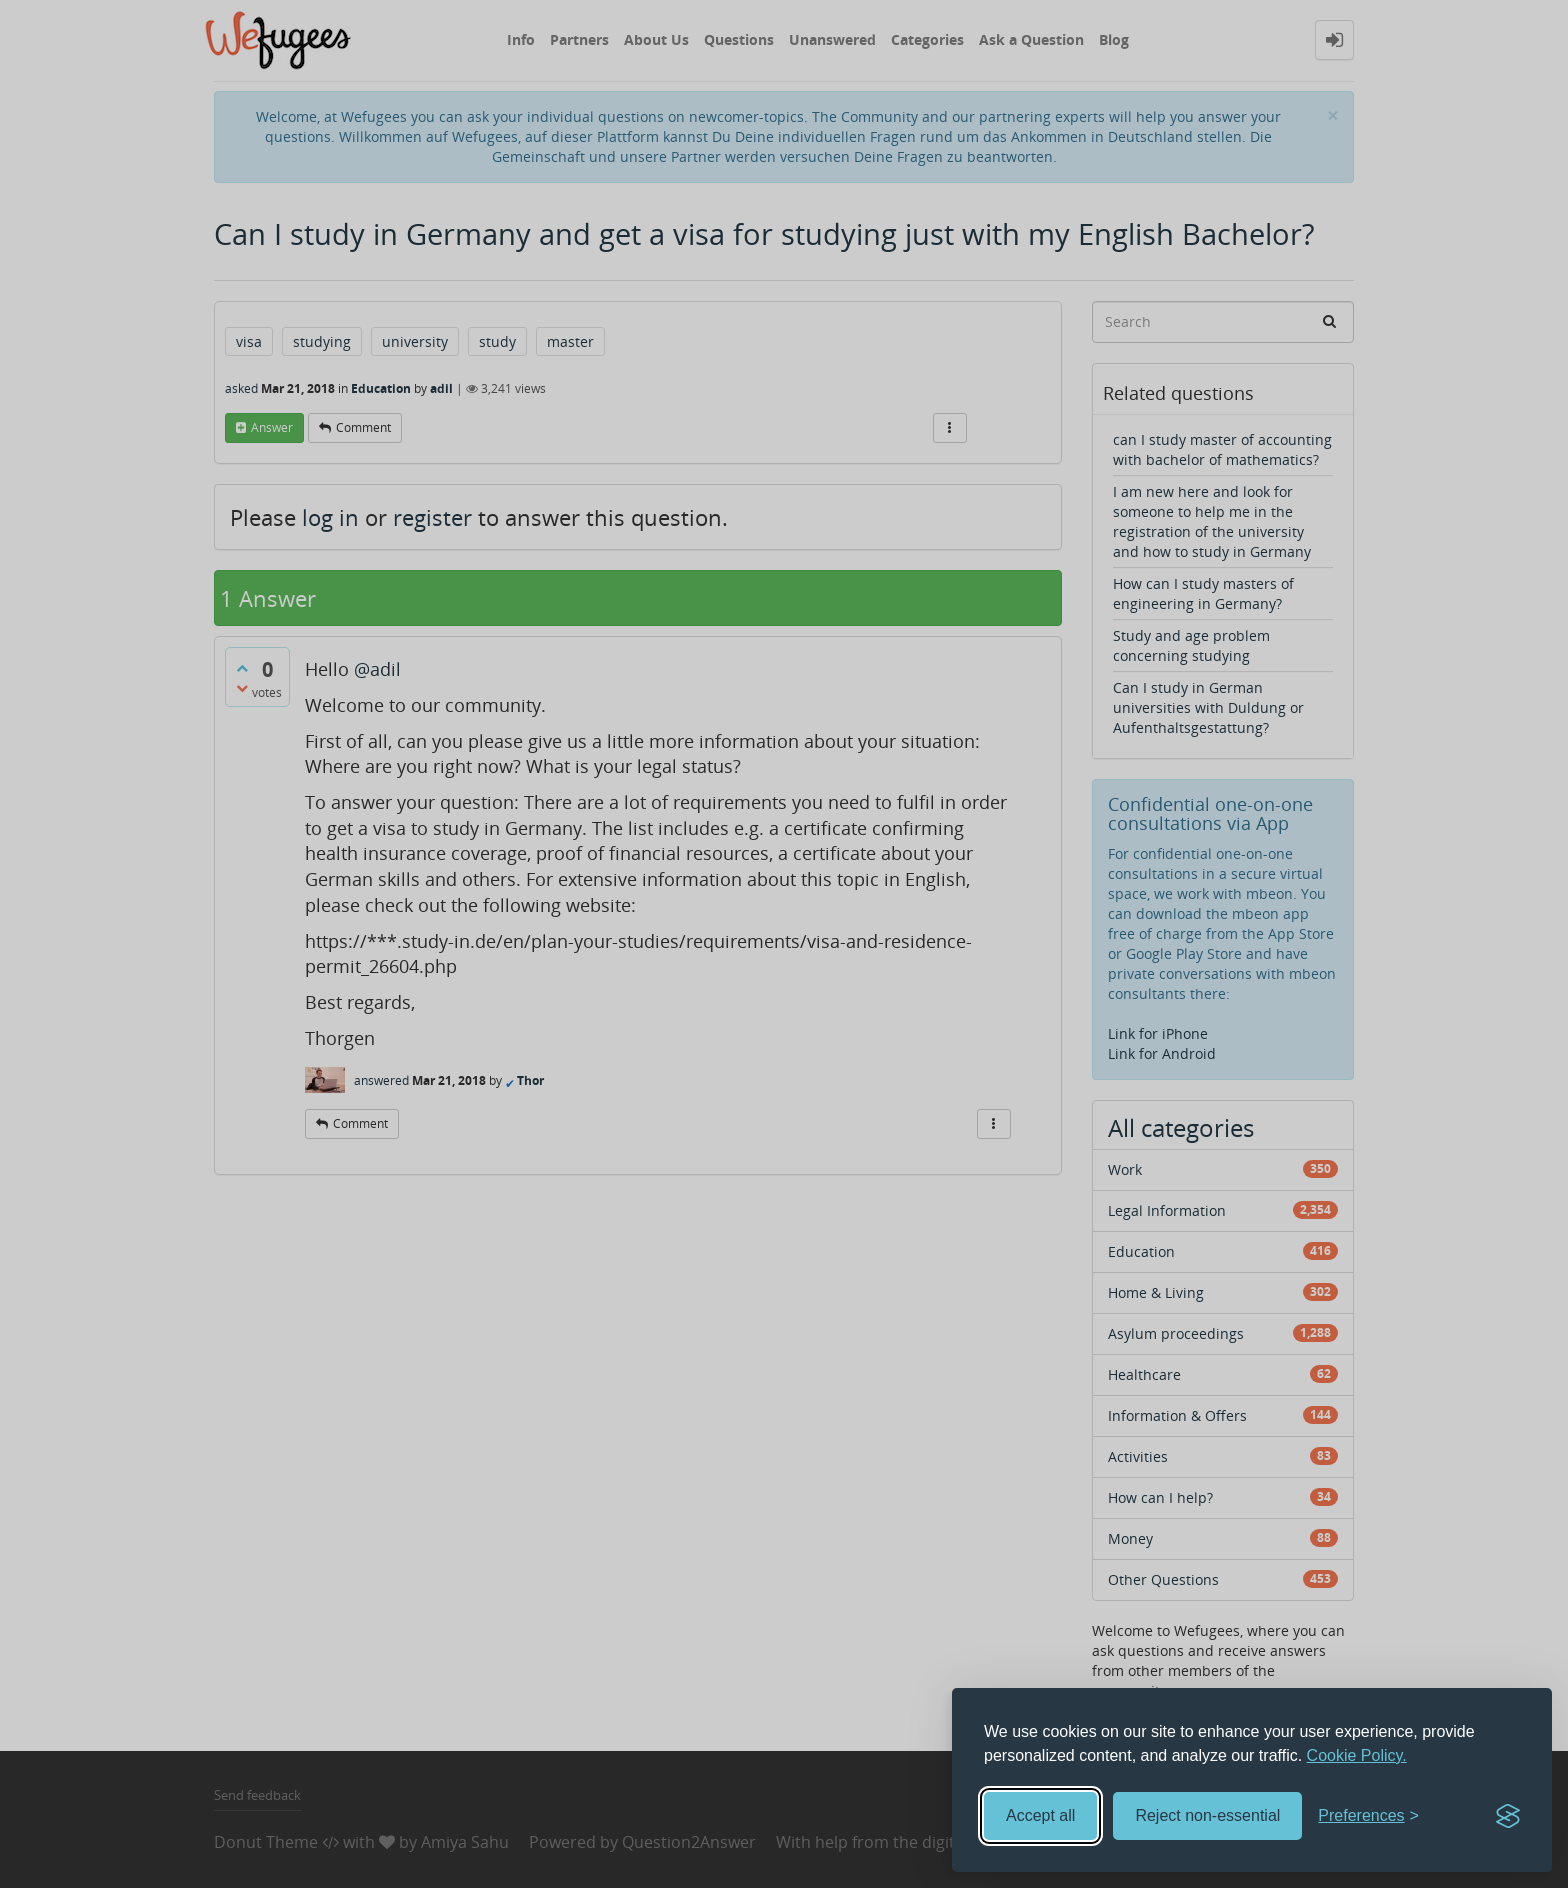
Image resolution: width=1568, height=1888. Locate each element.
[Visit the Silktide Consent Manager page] (1508, 1816)
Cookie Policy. (1357, 1755)
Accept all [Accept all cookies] (1040, 1815)
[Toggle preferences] (1368, 1816)
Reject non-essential (1207, 1815)
